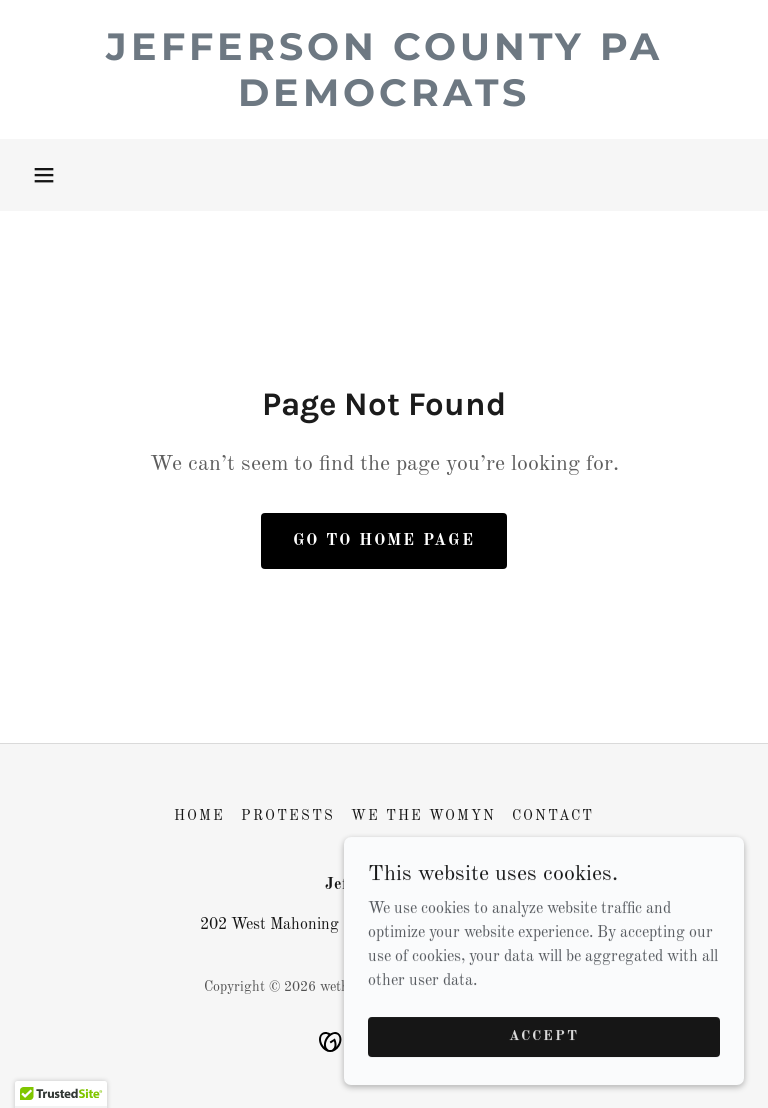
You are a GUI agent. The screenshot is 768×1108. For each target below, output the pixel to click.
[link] (384, 102)
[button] (44, 175)
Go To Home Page (384, 541)
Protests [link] (288, 816)
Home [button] (199, 816)
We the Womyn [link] (423, 816)
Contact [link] (553, 816)
